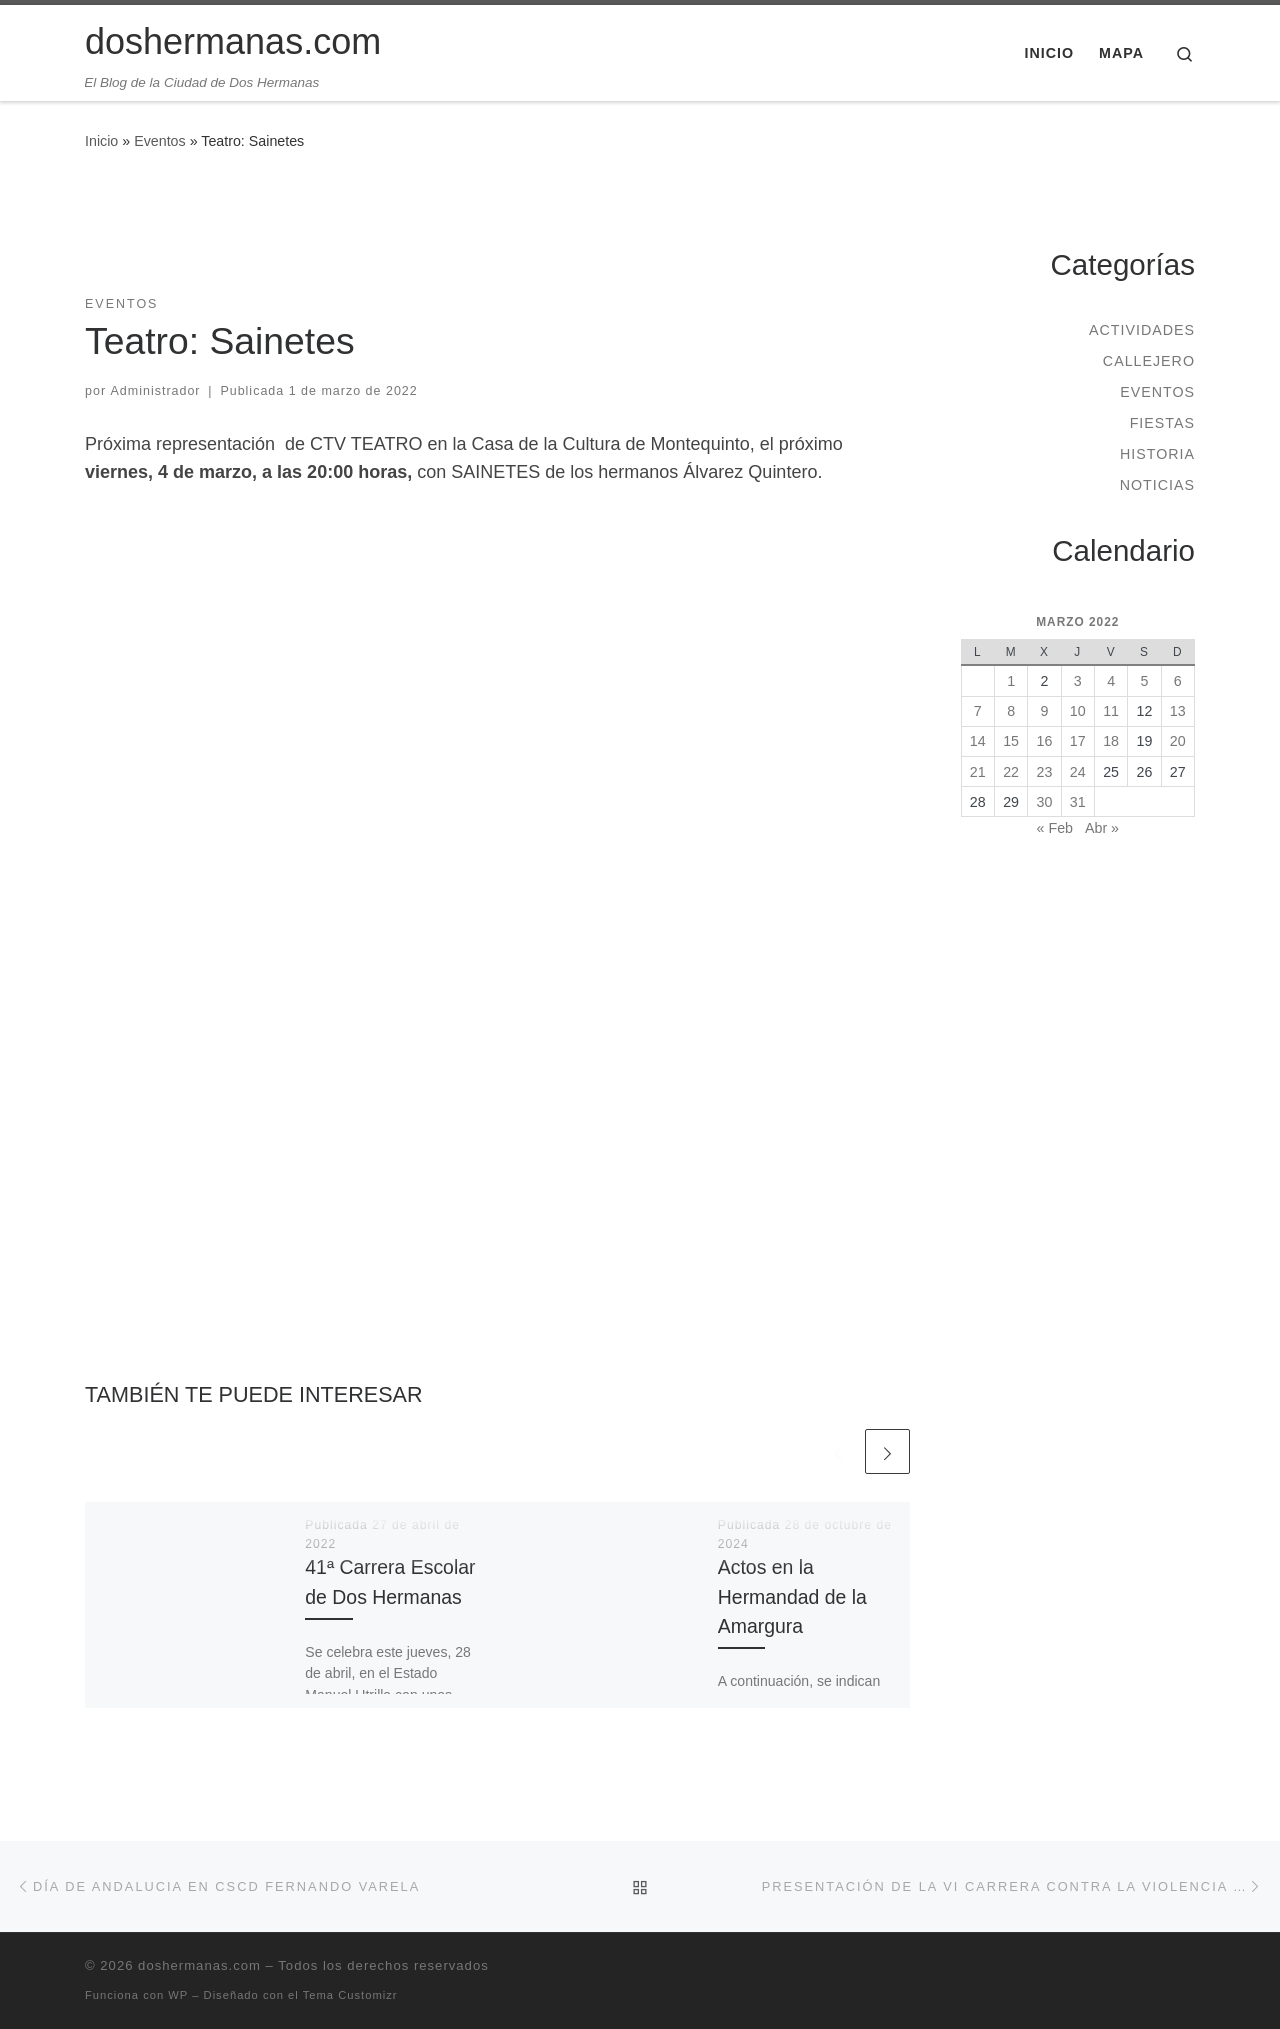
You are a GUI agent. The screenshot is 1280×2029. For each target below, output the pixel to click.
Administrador (156, 391)
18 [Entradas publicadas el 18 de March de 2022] (1111, 741)
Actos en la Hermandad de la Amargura (792, 1596)
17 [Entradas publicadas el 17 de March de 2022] (1078, 741)
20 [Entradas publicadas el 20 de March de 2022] (1178, 741)
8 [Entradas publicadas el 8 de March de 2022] (1011, 711)
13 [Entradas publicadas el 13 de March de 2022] (1178, 711)
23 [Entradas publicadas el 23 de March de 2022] (1045, 772)
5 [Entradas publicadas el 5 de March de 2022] (1144, 681)
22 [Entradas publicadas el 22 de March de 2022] (1011, 772)
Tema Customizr (350, 1995)
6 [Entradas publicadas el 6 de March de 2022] (1178, 681)
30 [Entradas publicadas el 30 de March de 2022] (1045, 802)
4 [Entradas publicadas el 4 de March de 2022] (1111, 681)
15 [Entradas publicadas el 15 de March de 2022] (1011, 741)
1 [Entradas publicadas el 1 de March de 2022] (1011, 681)
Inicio (101, 141)
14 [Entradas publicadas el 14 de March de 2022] (978, 741)
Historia (1157, 454)
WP (178, 1995)
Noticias (1157, 485)
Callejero (1149, 361)
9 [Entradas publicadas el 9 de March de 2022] (1044, 711)
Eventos (160, 141)
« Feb (1055, 828)
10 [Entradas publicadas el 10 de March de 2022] (1078, 711)
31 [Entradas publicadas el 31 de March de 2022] (1078, 802)
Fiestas (1162, 423)
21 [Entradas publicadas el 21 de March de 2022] (978, 772)
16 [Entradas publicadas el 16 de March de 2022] (1045, 741)
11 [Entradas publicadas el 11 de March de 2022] (1111, 711)
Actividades (1142, 330)
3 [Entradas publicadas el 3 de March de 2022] (1078, 681)
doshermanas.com (199, 1965)
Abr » (1102, 828)
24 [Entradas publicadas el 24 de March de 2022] (1078, 772)
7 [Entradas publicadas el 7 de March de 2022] (978, 711)
